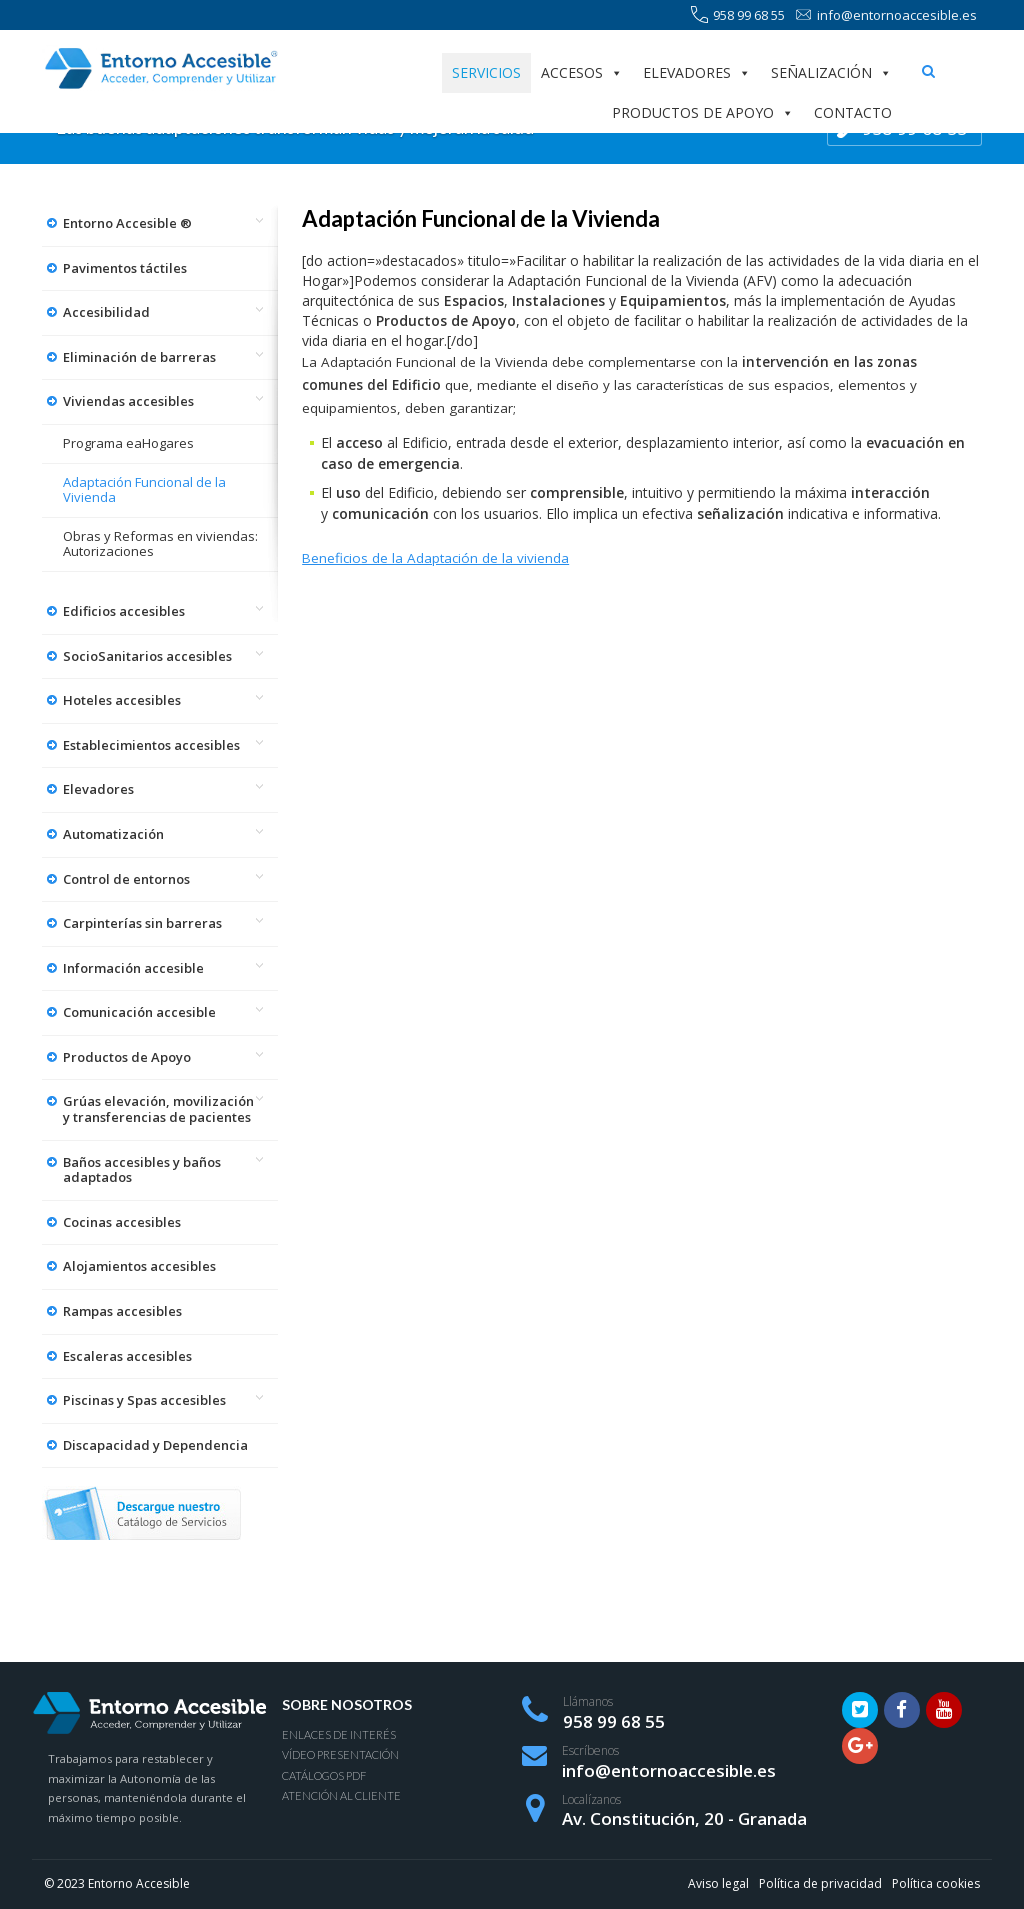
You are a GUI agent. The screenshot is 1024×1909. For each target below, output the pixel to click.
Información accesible (133, 968)
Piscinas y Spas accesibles (144, 1400)
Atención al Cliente (341, 1795)
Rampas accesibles (122, 1311)
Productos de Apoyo (127, 1057)
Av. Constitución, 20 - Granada (684, 1818)
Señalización (831, 73)
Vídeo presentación (340, 1754)
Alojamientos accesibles (139, 1266)
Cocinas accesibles (122, 1222)
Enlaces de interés (339, 1734)
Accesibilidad (106, 312)
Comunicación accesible (139, 1012)
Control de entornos (126, 879)
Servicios (486, 72)
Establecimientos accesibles (151, 745)
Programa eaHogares (128, 443)
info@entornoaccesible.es (886, 15)
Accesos (582, 73)
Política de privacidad (820, 1883)
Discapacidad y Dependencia (155, 1445)
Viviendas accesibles (128, 401)
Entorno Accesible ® (127, 223)
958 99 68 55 (738, 15)
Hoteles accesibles (122, 700)
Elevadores (697, 73)
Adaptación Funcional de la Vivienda (144, 490)
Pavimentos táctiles (125, 268)
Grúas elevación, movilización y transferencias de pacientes (158, 1109)
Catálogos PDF (324, 1775)
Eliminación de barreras (139, 357)
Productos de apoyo (703, 113)
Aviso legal (718, 1883)
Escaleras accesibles (127, 1356)
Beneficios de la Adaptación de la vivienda (435, 558)
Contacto (853, 112)
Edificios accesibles (124, 611)
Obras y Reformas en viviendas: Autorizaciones (160, 544)
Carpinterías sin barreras (142, 923)
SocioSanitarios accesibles (147, 656)
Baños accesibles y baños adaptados (142, 1170)
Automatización (113, 834)
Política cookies (936, 1883)
